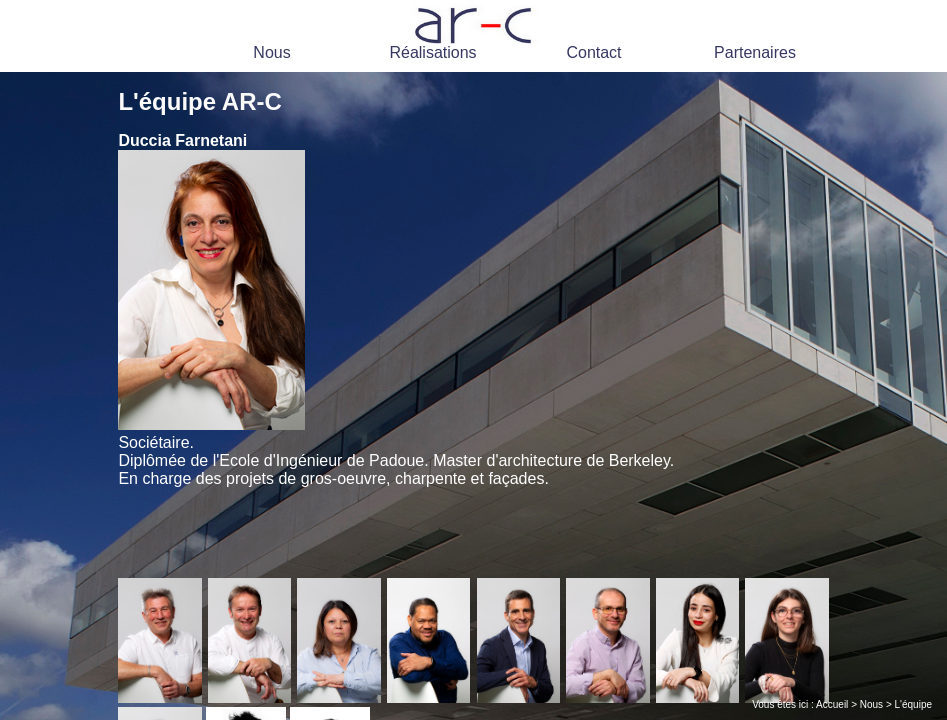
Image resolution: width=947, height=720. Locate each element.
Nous (271, 52)
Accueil (832, 704)
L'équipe (914, 704)
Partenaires (755, 52)
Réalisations (432, 52)
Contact (593, 52)
